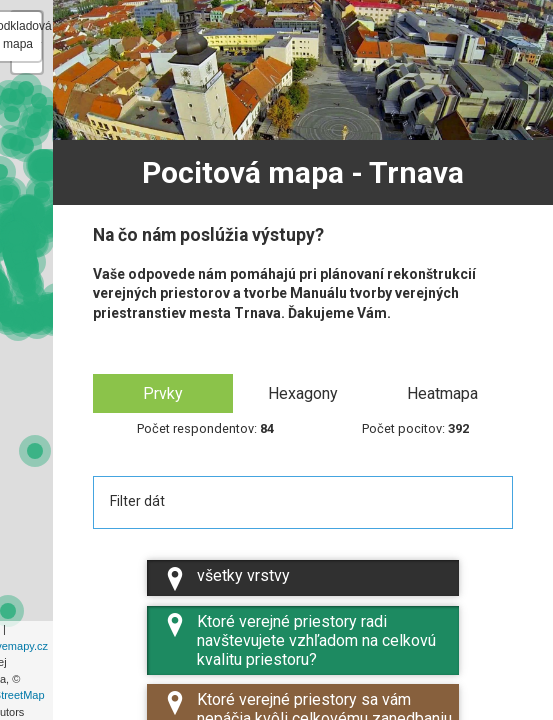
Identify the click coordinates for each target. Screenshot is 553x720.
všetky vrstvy (226, 578)
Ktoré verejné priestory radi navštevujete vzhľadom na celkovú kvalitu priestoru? (299, 641)
